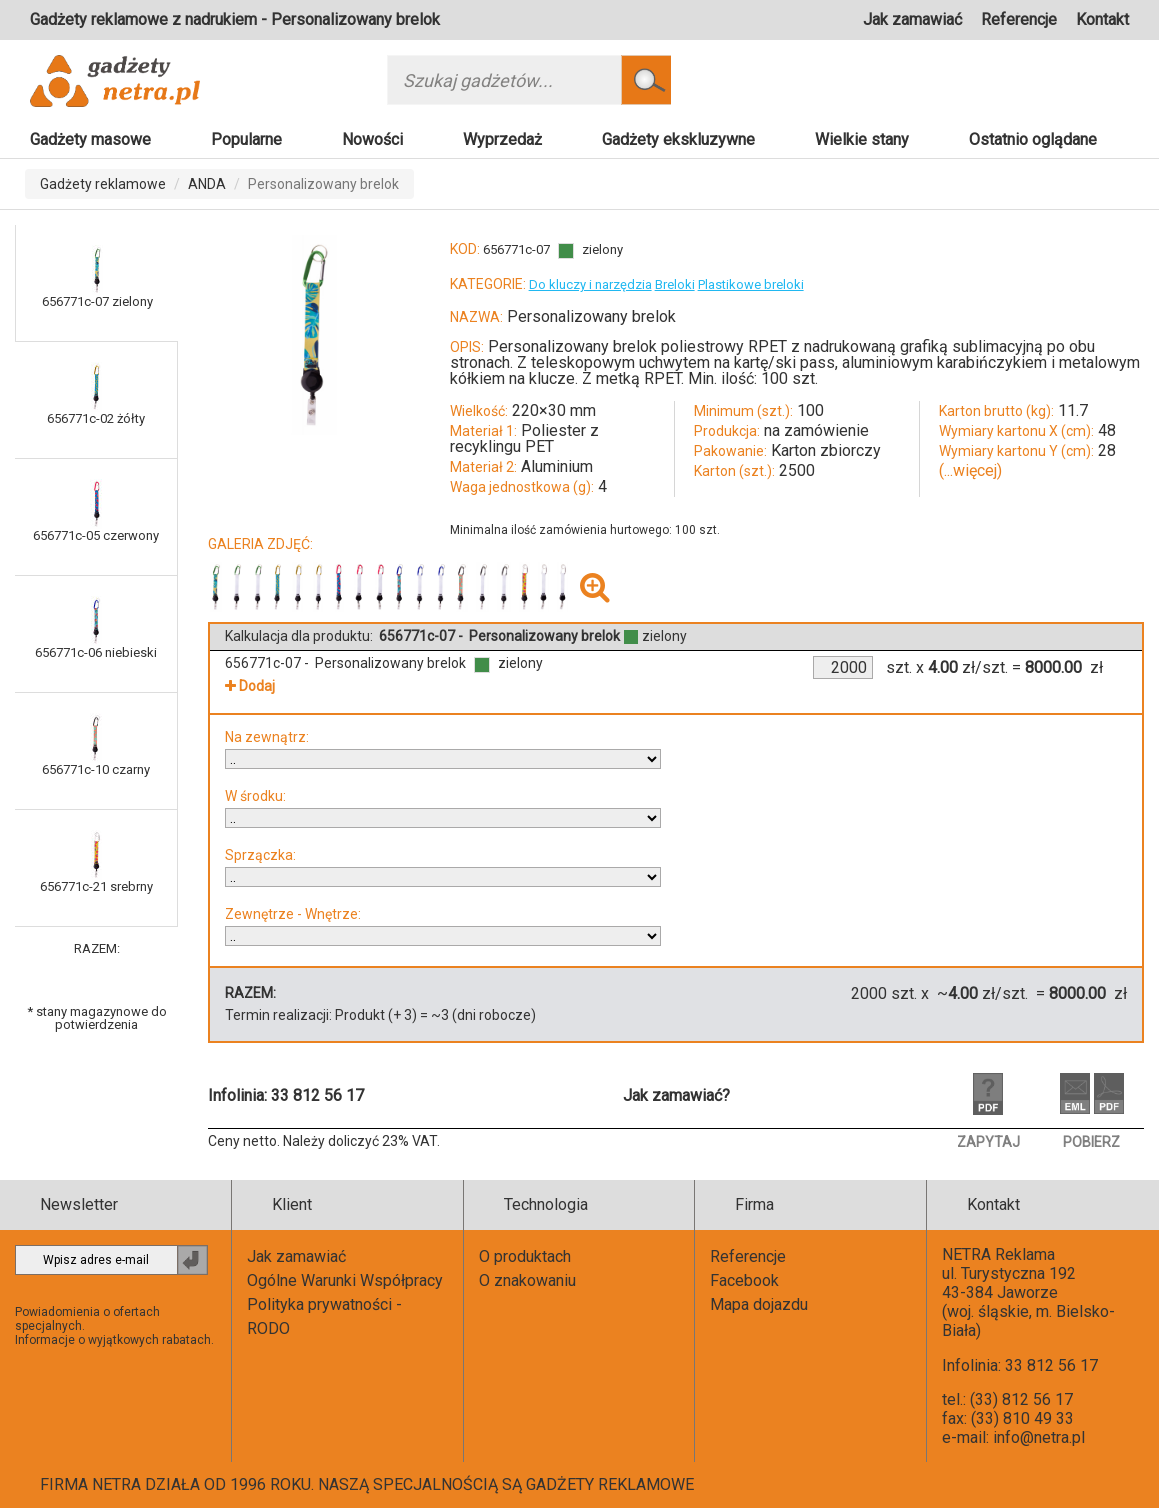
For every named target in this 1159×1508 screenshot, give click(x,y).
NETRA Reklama (998, 1254)
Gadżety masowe (90, 139)
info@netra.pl (1039, 1437)
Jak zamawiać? (676, 1095)
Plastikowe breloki (751, 284)
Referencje (1019, 19)
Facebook (744, 1280)
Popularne (246, 139)
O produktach (525, 1256)
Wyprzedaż (502, 139)
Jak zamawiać (912, 19)
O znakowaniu (527, 1280)
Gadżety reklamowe (103, 184)
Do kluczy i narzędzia (590, 284)
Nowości (372, 139)
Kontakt (1102, 19)
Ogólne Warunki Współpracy (345, 1280)
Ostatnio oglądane (1033, 139)
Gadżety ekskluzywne (678, 139)
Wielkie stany (862, 139)
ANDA (207, 184)
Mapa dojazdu (759, 1304)
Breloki (675, 284)
